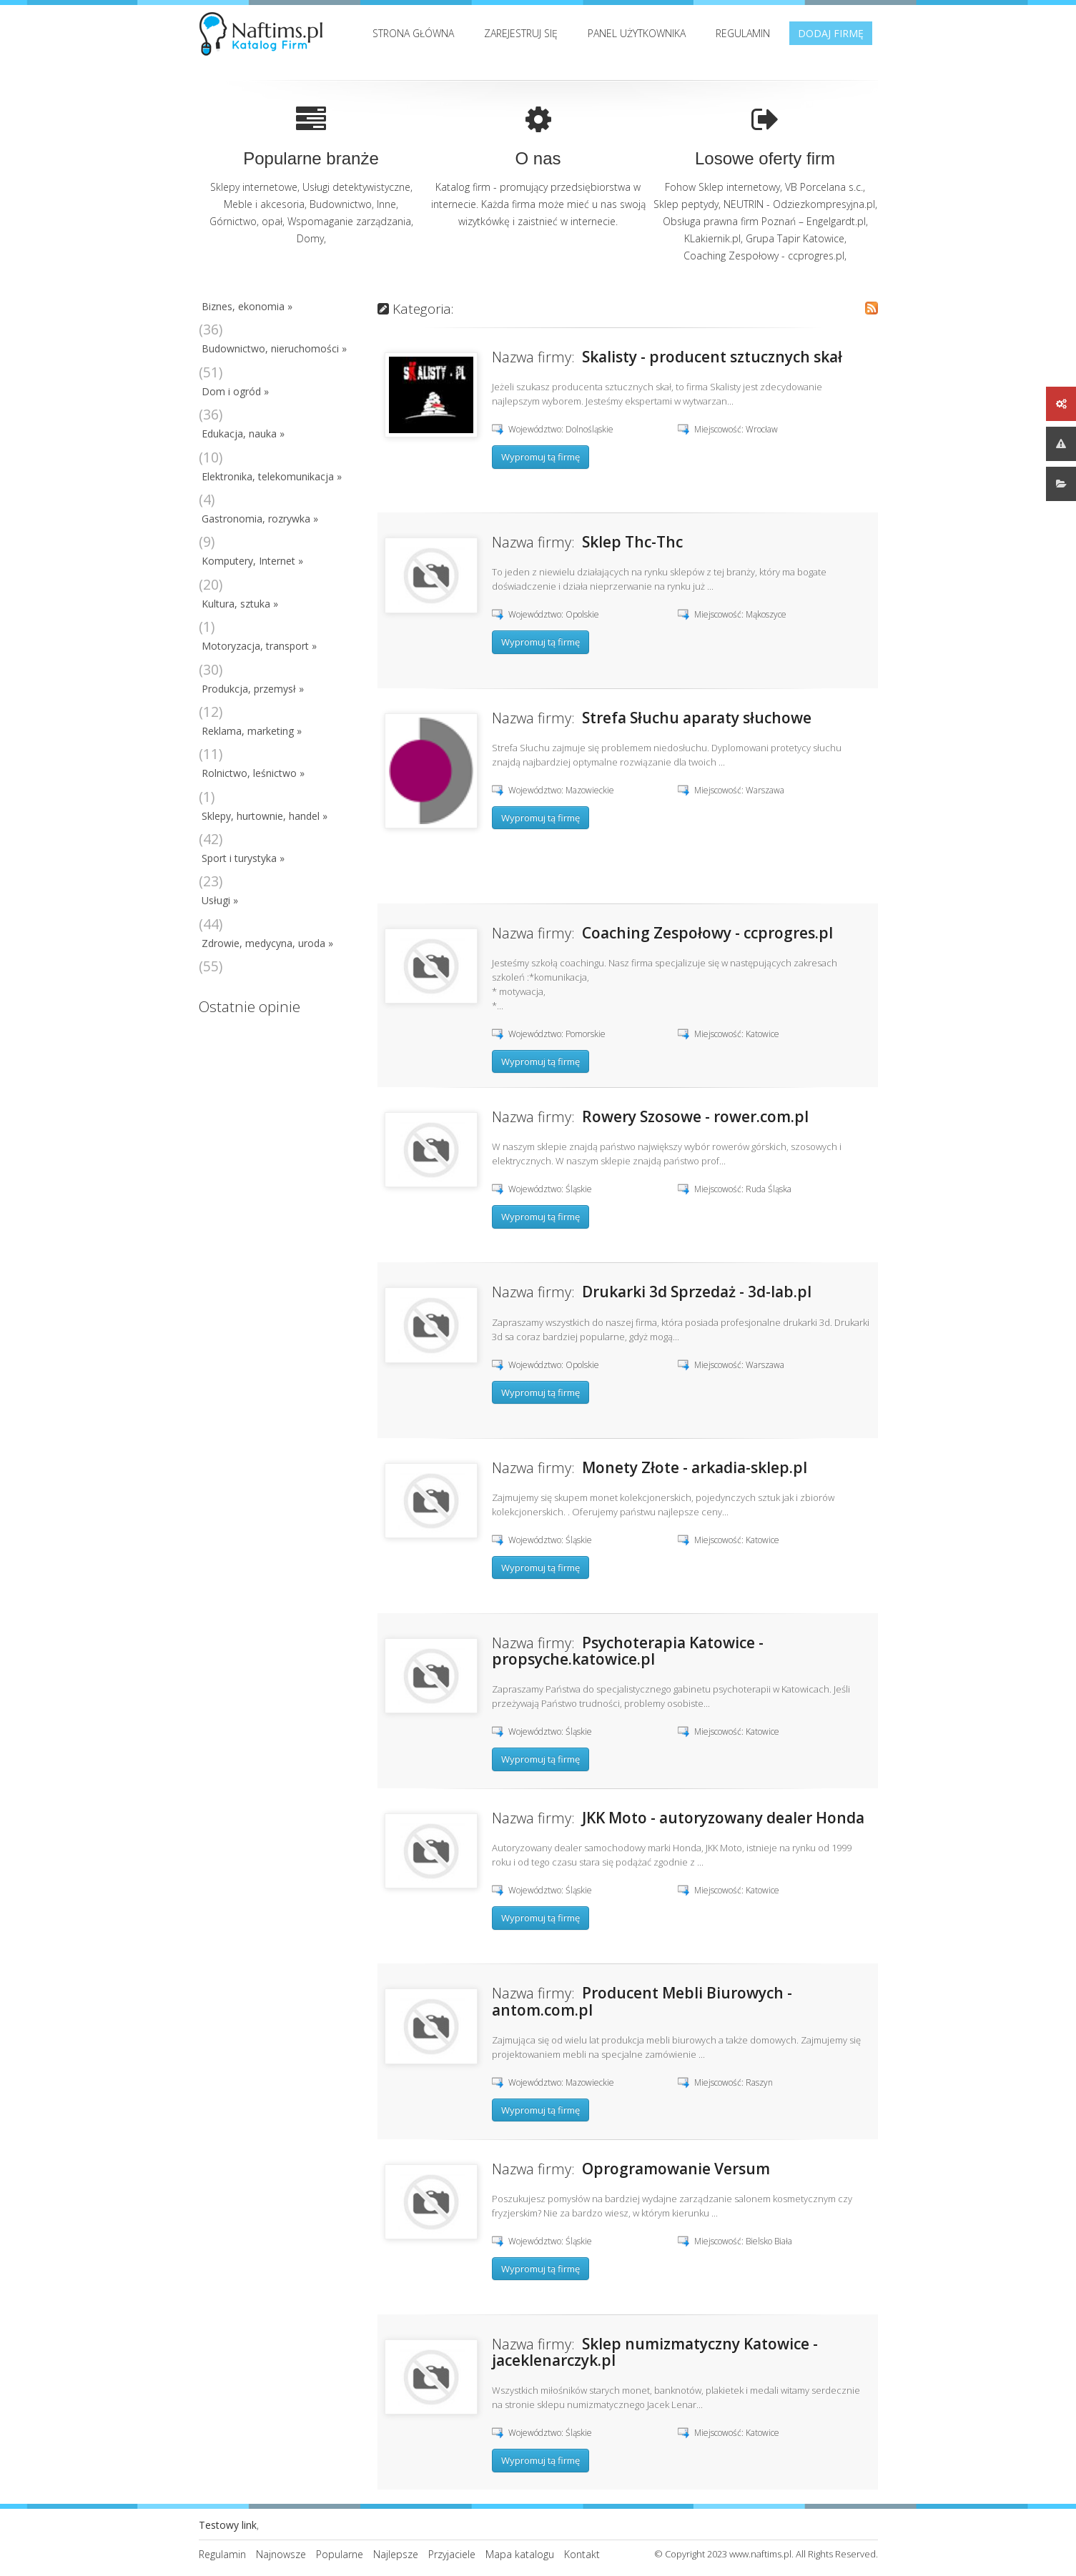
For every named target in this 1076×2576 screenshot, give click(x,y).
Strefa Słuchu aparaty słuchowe (696, 718)
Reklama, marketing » (252, 731)
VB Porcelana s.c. (824, 187)
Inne (386, 204)
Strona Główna (413, 33)
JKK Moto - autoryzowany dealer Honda (723, 1818)
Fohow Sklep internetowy (722, 187)
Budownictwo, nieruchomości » (274, 348)
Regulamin (743, 33)
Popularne (339, 2554)
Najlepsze (395, 2554)
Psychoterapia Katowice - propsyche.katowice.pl (628, 1651)
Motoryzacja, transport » (259, 646)
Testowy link (228, 2525)
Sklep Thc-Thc (632, 542)
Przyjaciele (451, 2554)
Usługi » (220, 900)
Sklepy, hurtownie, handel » (264, 816)
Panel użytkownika (637, 33)
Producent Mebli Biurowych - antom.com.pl (642, 2001)
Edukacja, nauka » (243, 433)
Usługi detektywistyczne (356, 187)
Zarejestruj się (521, 33)
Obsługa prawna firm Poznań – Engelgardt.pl (764, 221)
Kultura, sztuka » (240, 603)
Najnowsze (281, 2554)
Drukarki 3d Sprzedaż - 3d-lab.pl (696, 1292)
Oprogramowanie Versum (676, 2169)
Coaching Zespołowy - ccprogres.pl (763, 255)
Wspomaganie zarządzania (349, 221)
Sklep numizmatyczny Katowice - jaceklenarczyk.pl (655, 2352)
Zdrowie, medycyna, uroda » (267, 943)
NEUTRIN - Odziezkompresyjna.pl (799, 204)
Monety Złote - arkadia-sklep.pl (694, 1467)
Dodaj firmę (831, 33)
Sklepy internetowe (253, 187)
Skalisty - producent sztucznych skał (712, 357)
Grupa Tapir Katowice (795, 238)
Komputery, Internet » (252, 561)
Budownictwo (341, 204)
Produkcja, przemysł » (253, 688)
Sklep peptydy (686, 204)
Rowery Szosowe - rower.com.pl (695, 1116)
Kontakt (582, 2554)
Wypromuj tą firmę (540, 456)
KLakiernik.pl (712, 238)
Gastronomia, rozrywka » (260, 518)
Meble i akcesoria (264, 204)
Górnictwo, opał (245, 221)
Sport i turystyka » (243, 858)
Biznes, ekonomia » (247, 306)
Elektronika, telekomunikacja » (272, 476)
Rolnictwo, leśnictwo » (253, 773)
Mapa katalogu (519, 2554)
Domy (310, 238)
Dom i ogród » (235, 391)
